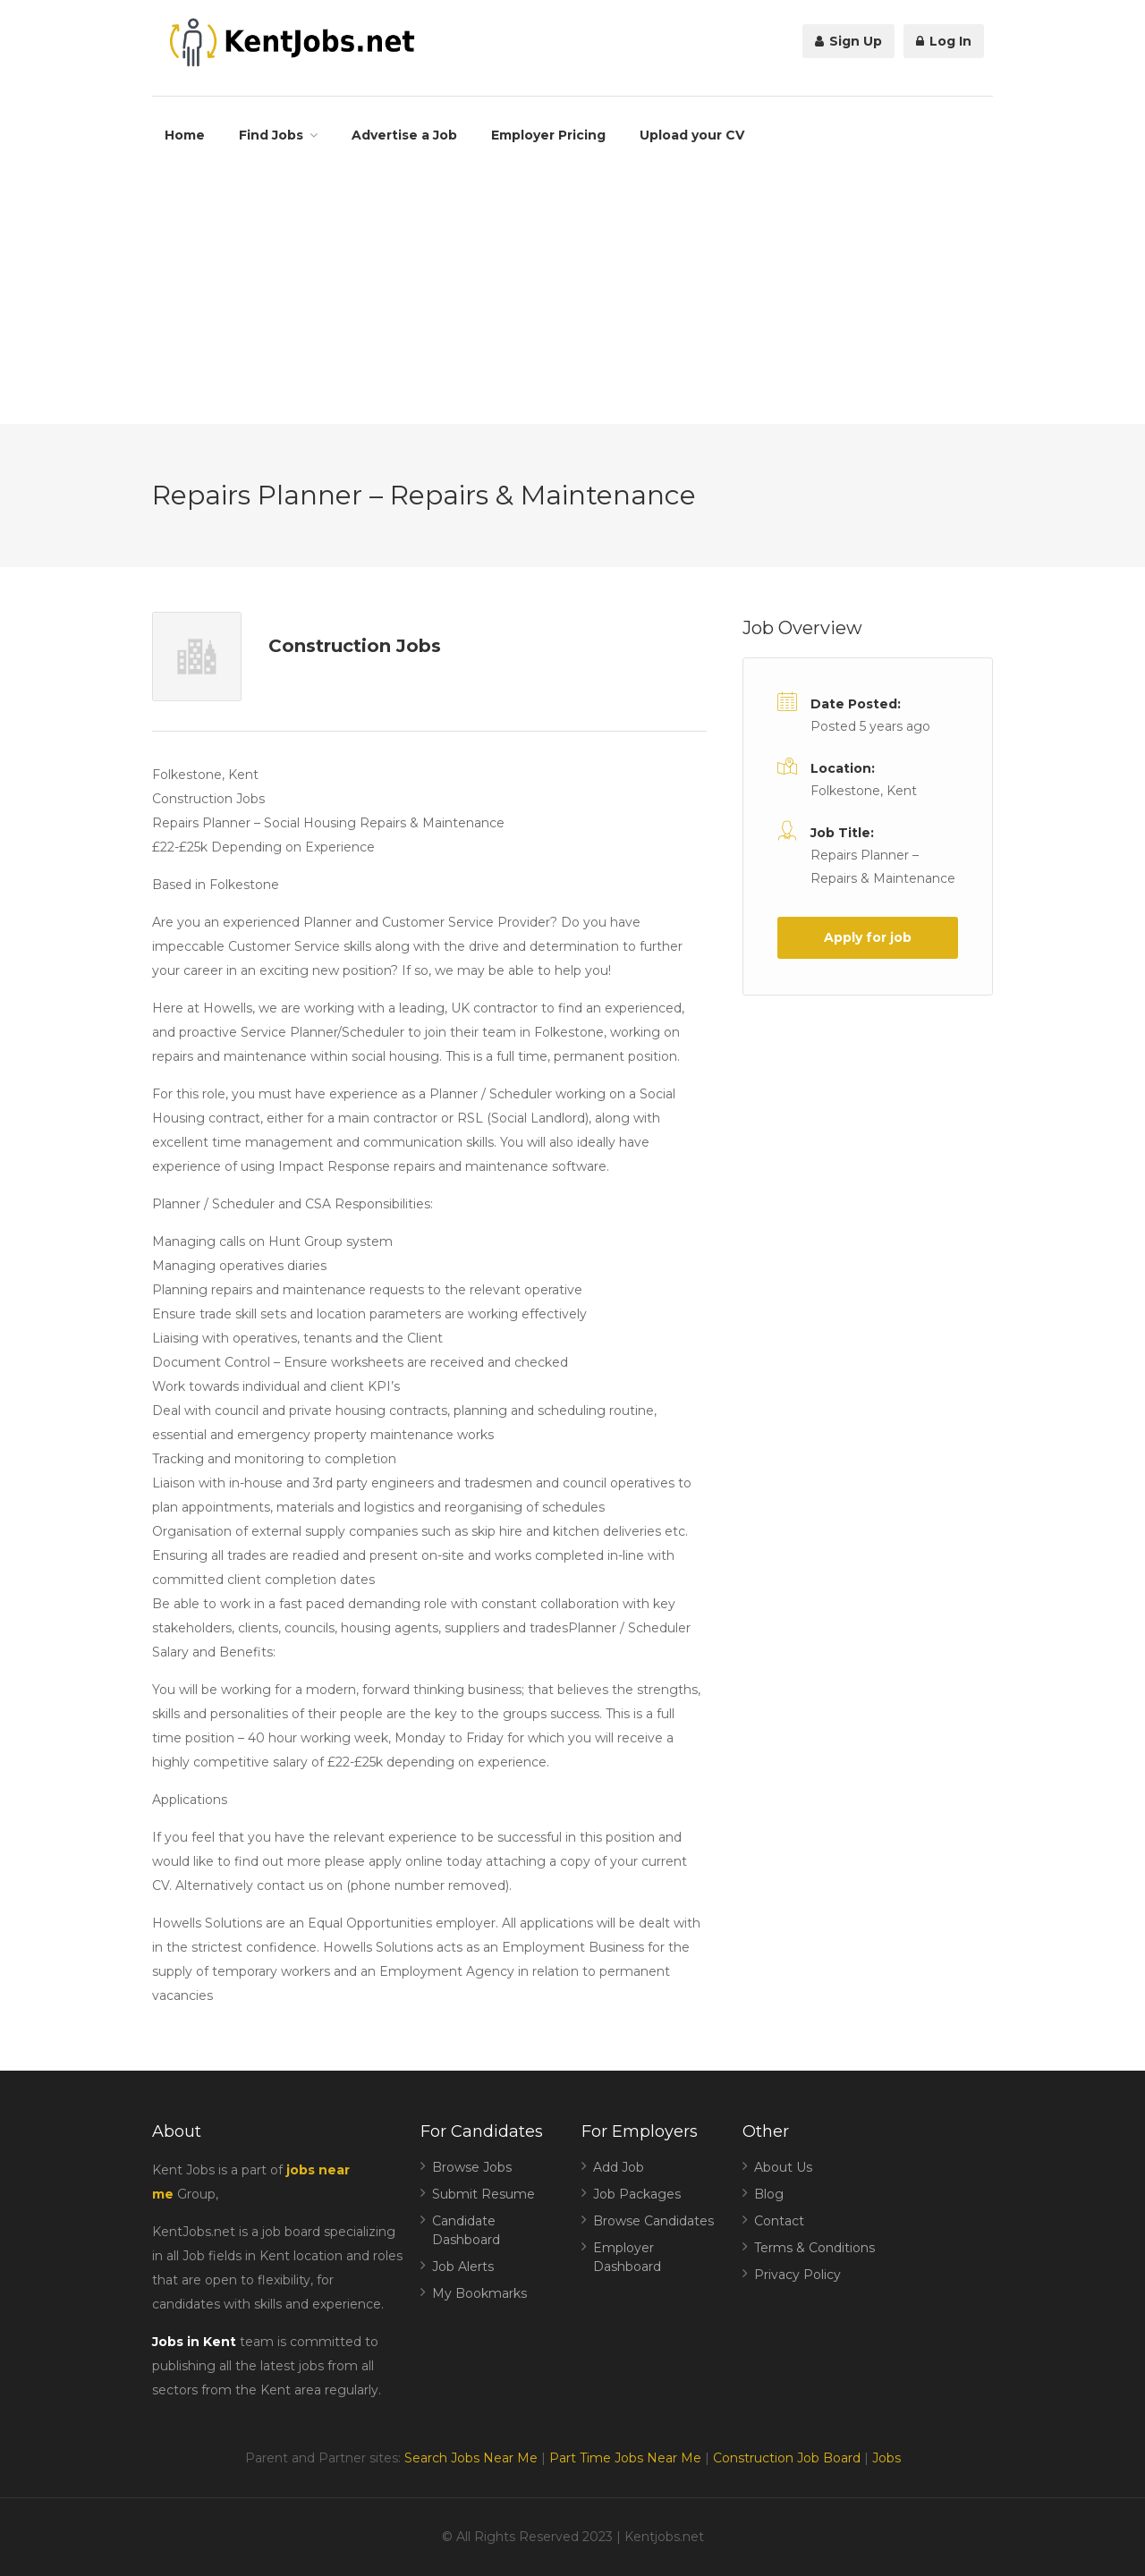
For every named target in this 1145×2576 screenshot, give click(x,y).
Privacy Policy (797, 2275)
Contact (779, 2221)
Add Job (618, 2167)
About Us (783, 2167)
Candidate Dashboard (466, 2230)
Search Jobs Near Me (471, 2458)
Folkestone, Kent (863, 791)
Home (185, 135)
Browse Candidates (653, 2221)
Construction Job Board (787, 2458)
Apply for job (868, 937)
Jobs (886, 2458)
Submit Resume (483, 2194)
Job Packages (637, 2194)
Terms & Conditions (814, 2248)
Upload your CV (692, 135)
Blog (769, 2194)
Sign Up (848, 41)
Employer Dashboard (627, 2257)
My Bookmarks (479, 2293)
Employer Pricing (548, 135)
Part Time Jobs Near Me (625, 2458)
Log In (943, 41)
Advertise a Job (404, 135)
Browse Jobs (472, 2167)
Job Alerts (463, 2266)
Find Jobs (271, 135)
